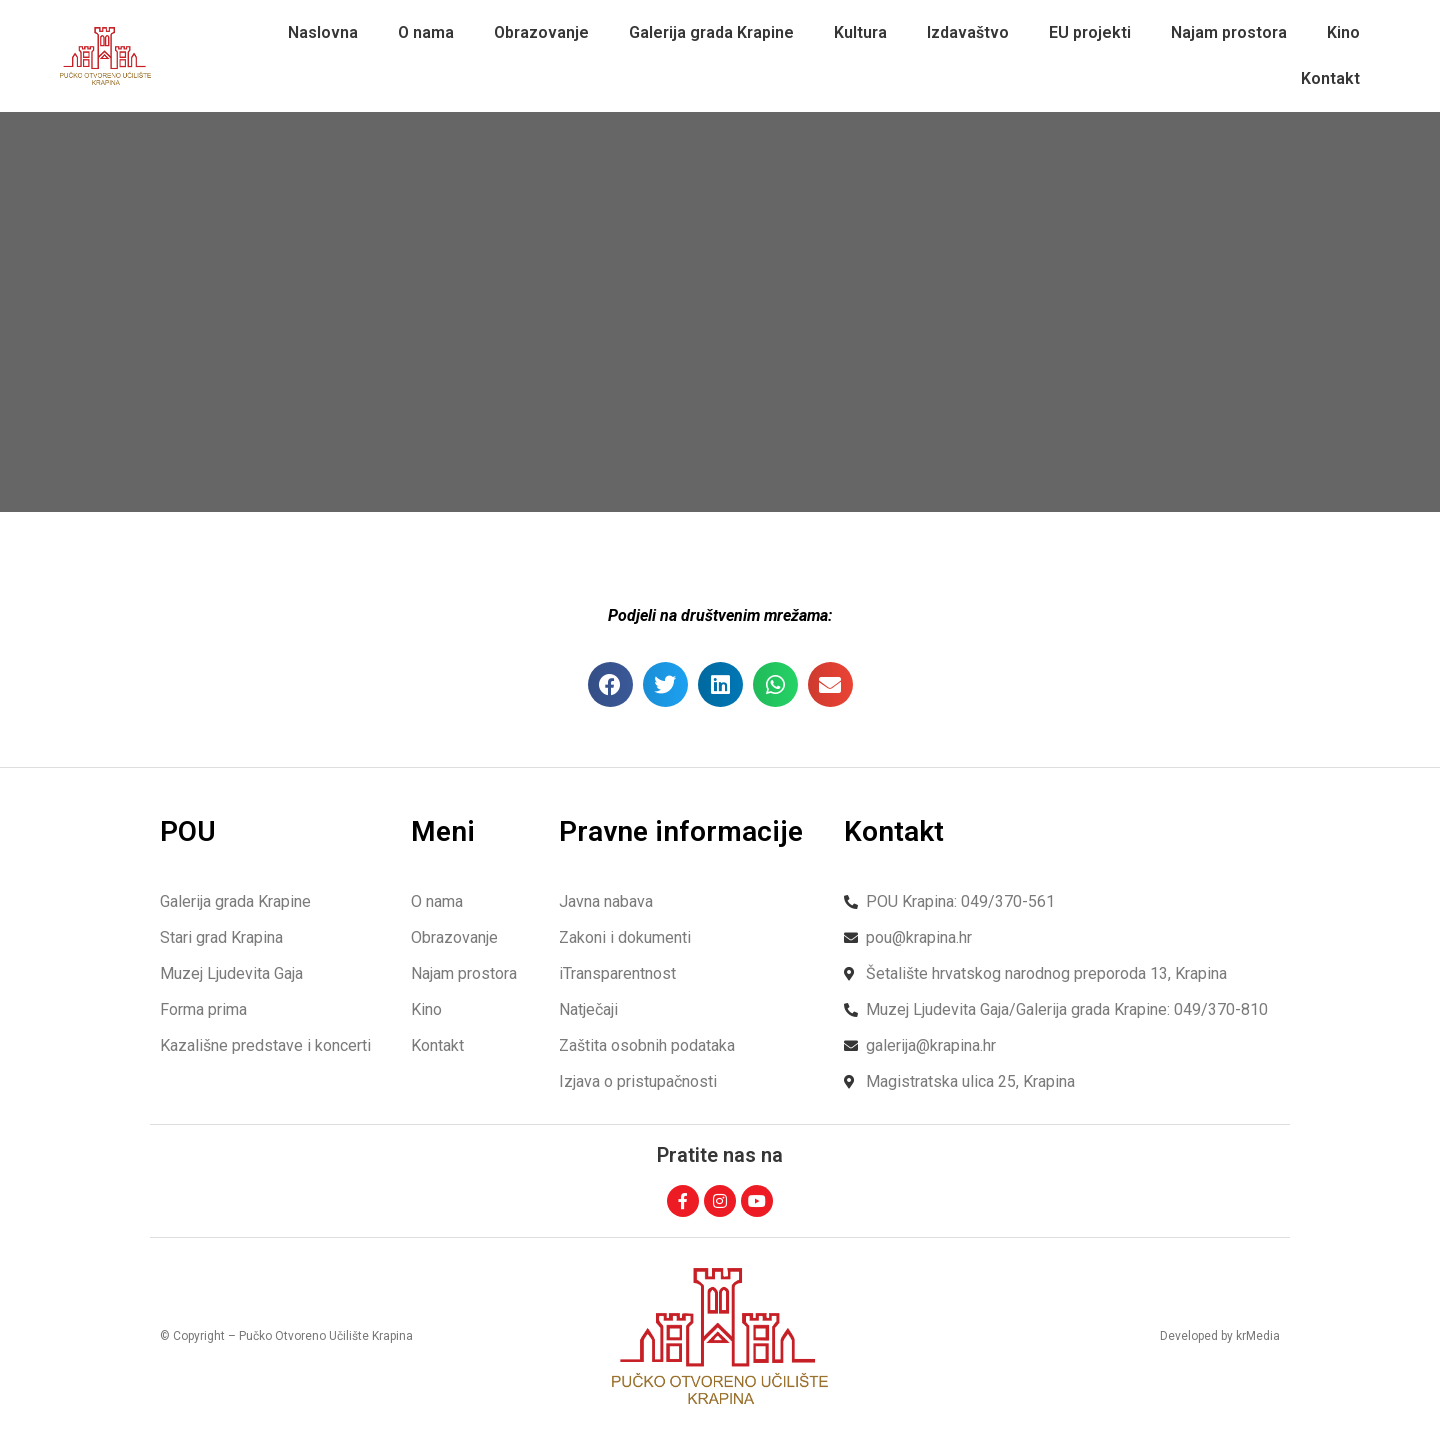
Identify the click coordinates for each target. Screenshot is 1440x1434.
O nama (426, 32)
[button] (610, 684)
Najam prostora (1229, 32)
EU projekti (1090, 32)
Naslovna (323, 32)
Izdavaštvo (968, 32)
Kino (1343, 32)
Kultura (860, 32)
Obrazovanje (541, 32)
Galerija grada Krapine (711, 32)
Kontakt (1330, 78)
